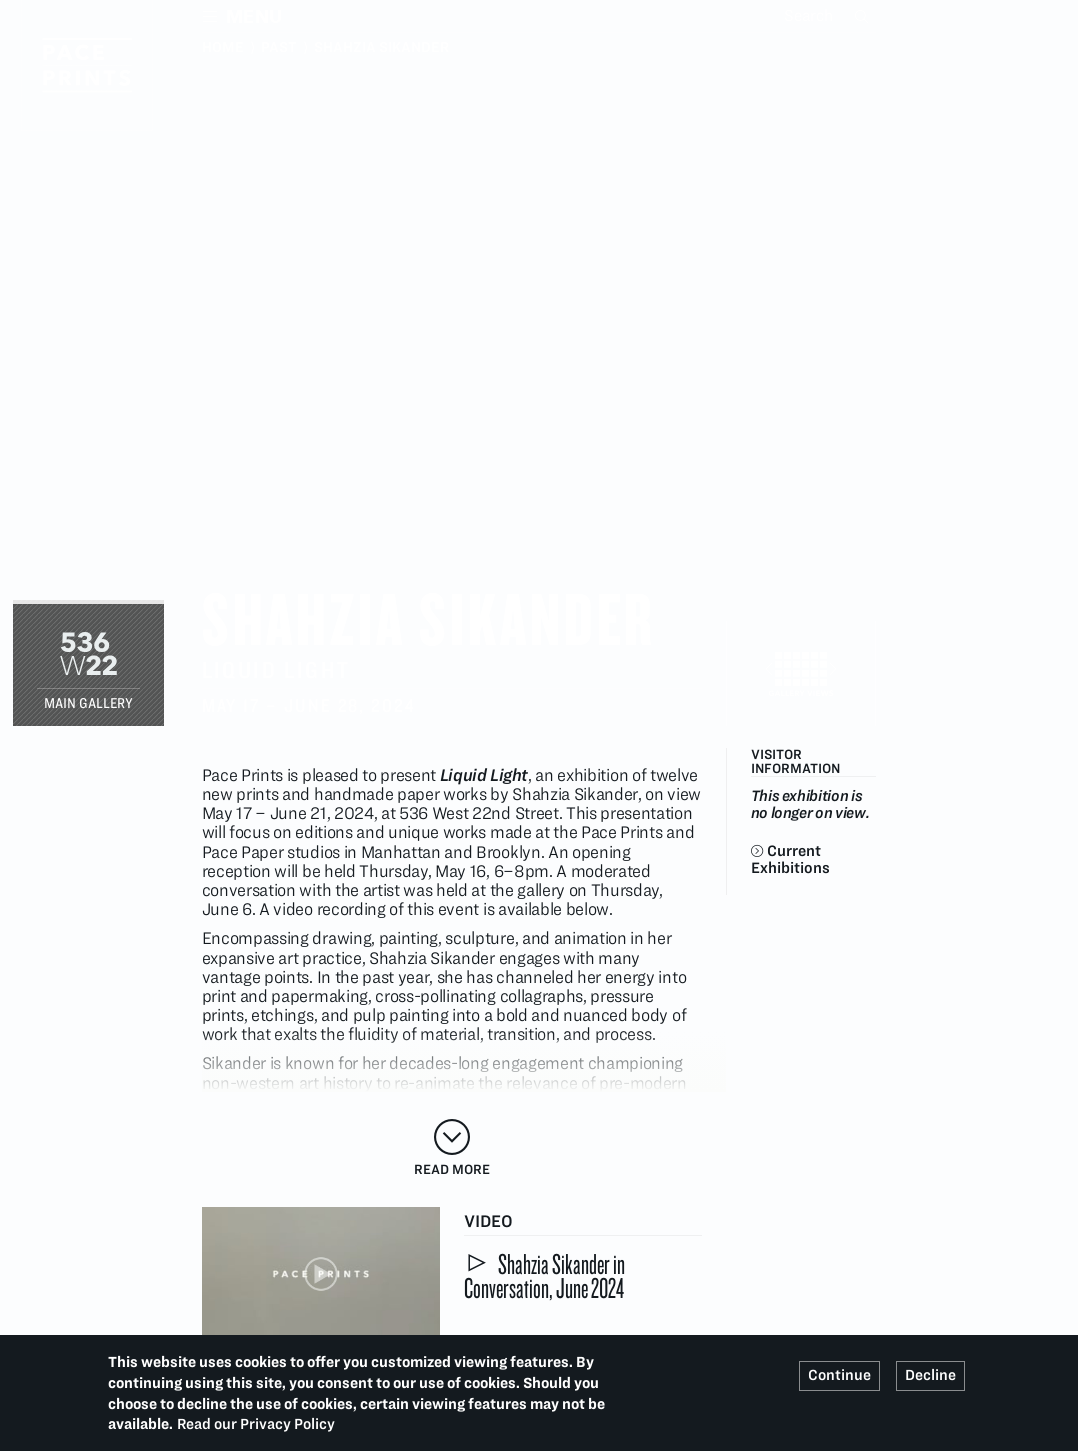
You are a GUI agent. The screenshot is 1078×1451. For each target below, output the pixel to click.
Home (223, 47)
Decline (930, 1375)
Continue (839, 1375)
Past (279, 47)
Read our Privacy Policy (256, 1424)
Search (864, 16)
